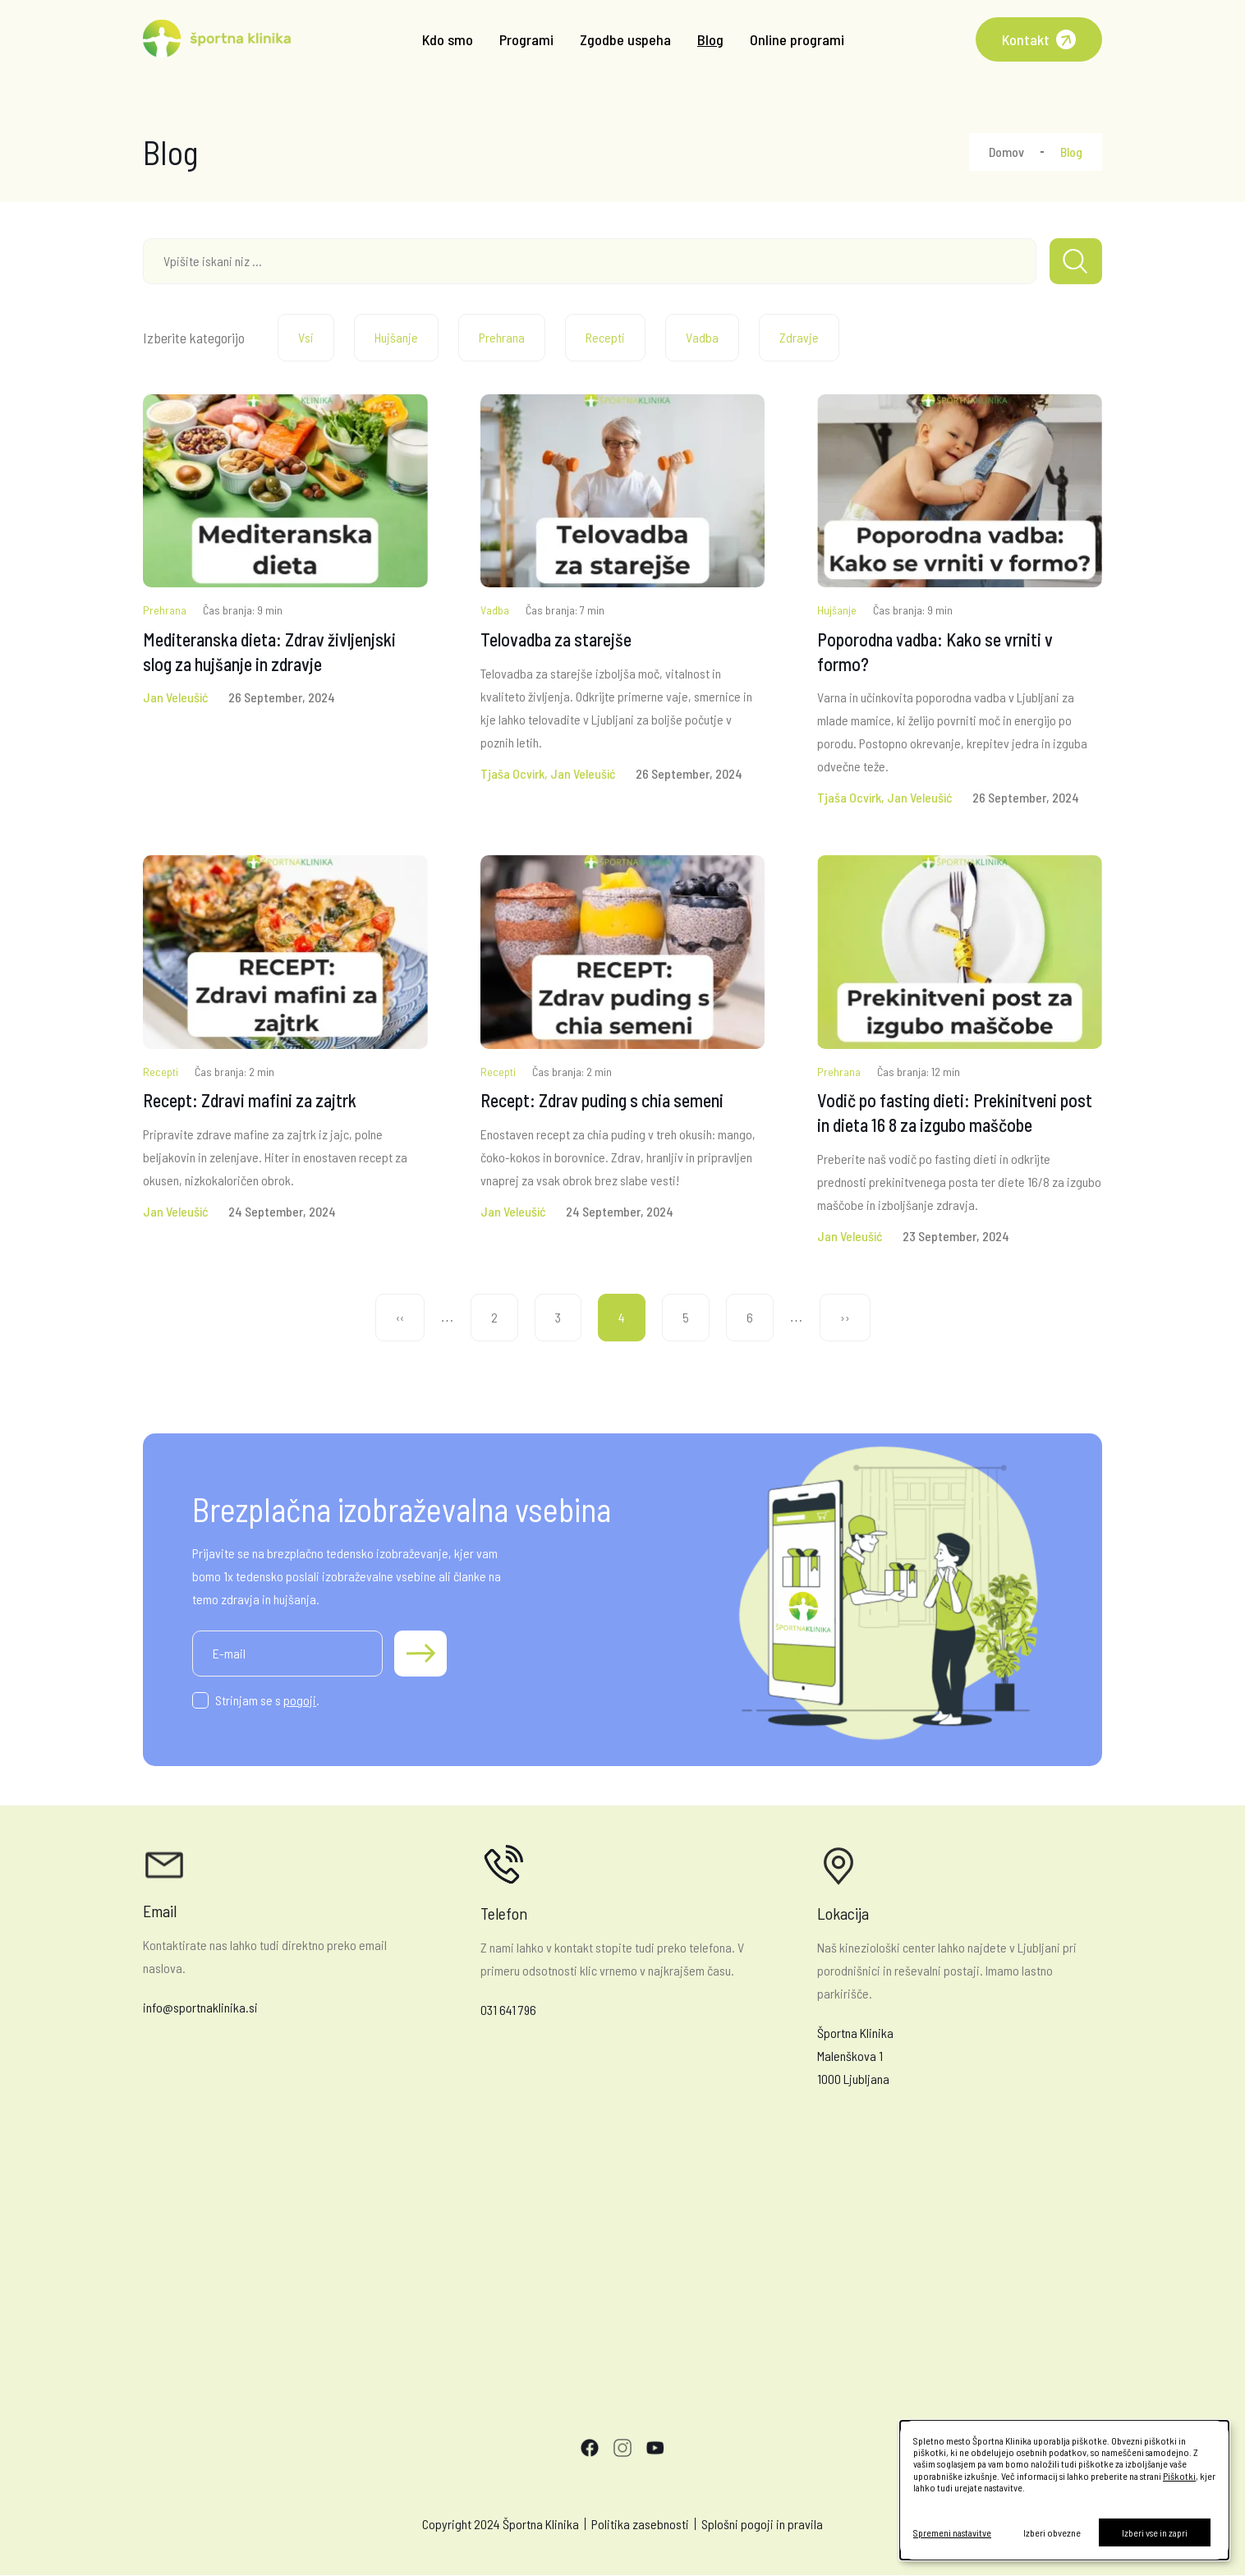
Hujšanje (396, 337)
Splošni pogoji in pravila (762, 2524)
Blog (710, 39)
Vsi (306, 337)
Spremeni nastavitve (952, 2532)
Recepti (605, 337)
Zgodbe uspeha (625, 39)
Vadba (702, 337)
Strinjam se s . (267, 1700)
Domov (1006, 151)
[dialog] (1064, 2490)
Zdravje (799, 337)
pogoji (299, 1700)
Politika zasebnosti (640, 2524)
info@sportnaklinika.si (200, 2007)
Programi (526, 39)
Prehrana (502, 337)
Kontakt (1026, 39)
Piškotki (1179, 2476)
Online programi (797, 39)
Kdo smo (447, 39)
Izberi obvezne (1052, 2532)
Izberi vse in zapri (1155, 2532)
